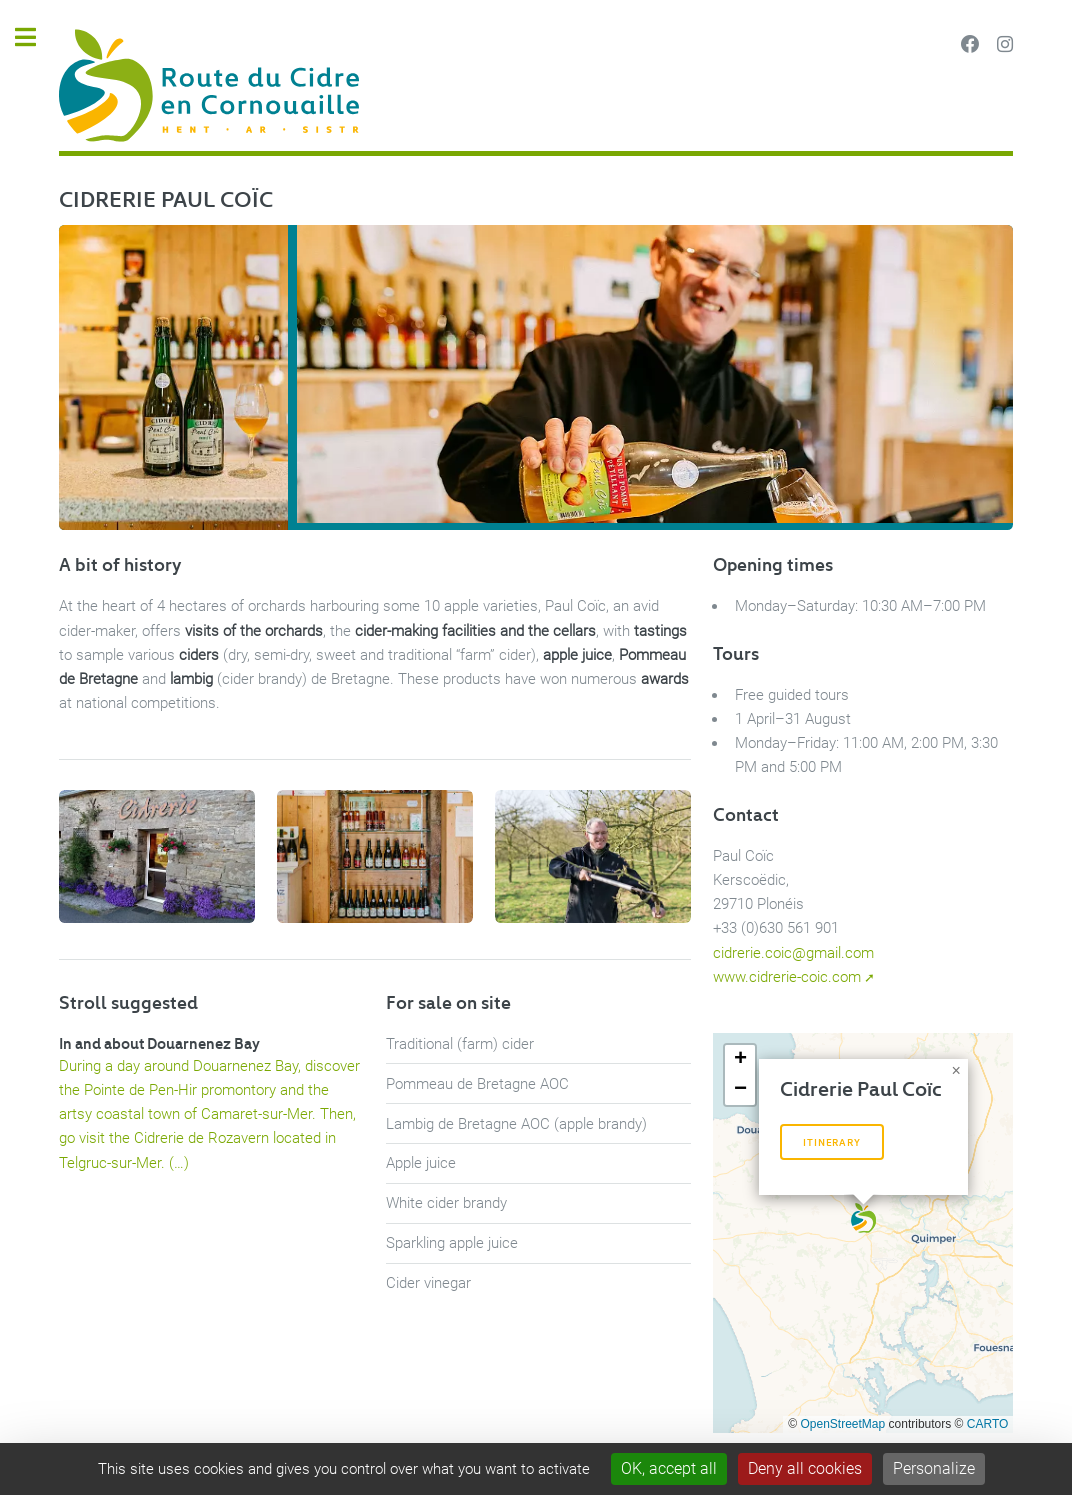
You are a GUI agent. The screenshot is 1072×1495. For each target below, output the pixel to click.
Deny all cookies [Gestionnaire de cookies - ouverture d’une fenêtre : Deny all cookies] (805, 1468)
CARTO (988, 1424)
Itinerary (831, 1142)
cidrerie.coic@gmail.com (793, 953)
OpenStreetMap (843, 1424)
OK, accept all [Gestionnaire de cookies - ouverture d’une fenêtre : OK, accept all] (669, 1468)
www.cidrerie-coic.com (787, 977)
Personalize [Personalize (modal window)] (934, 1468)
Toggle (36, 37)
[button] (863, 1218)
